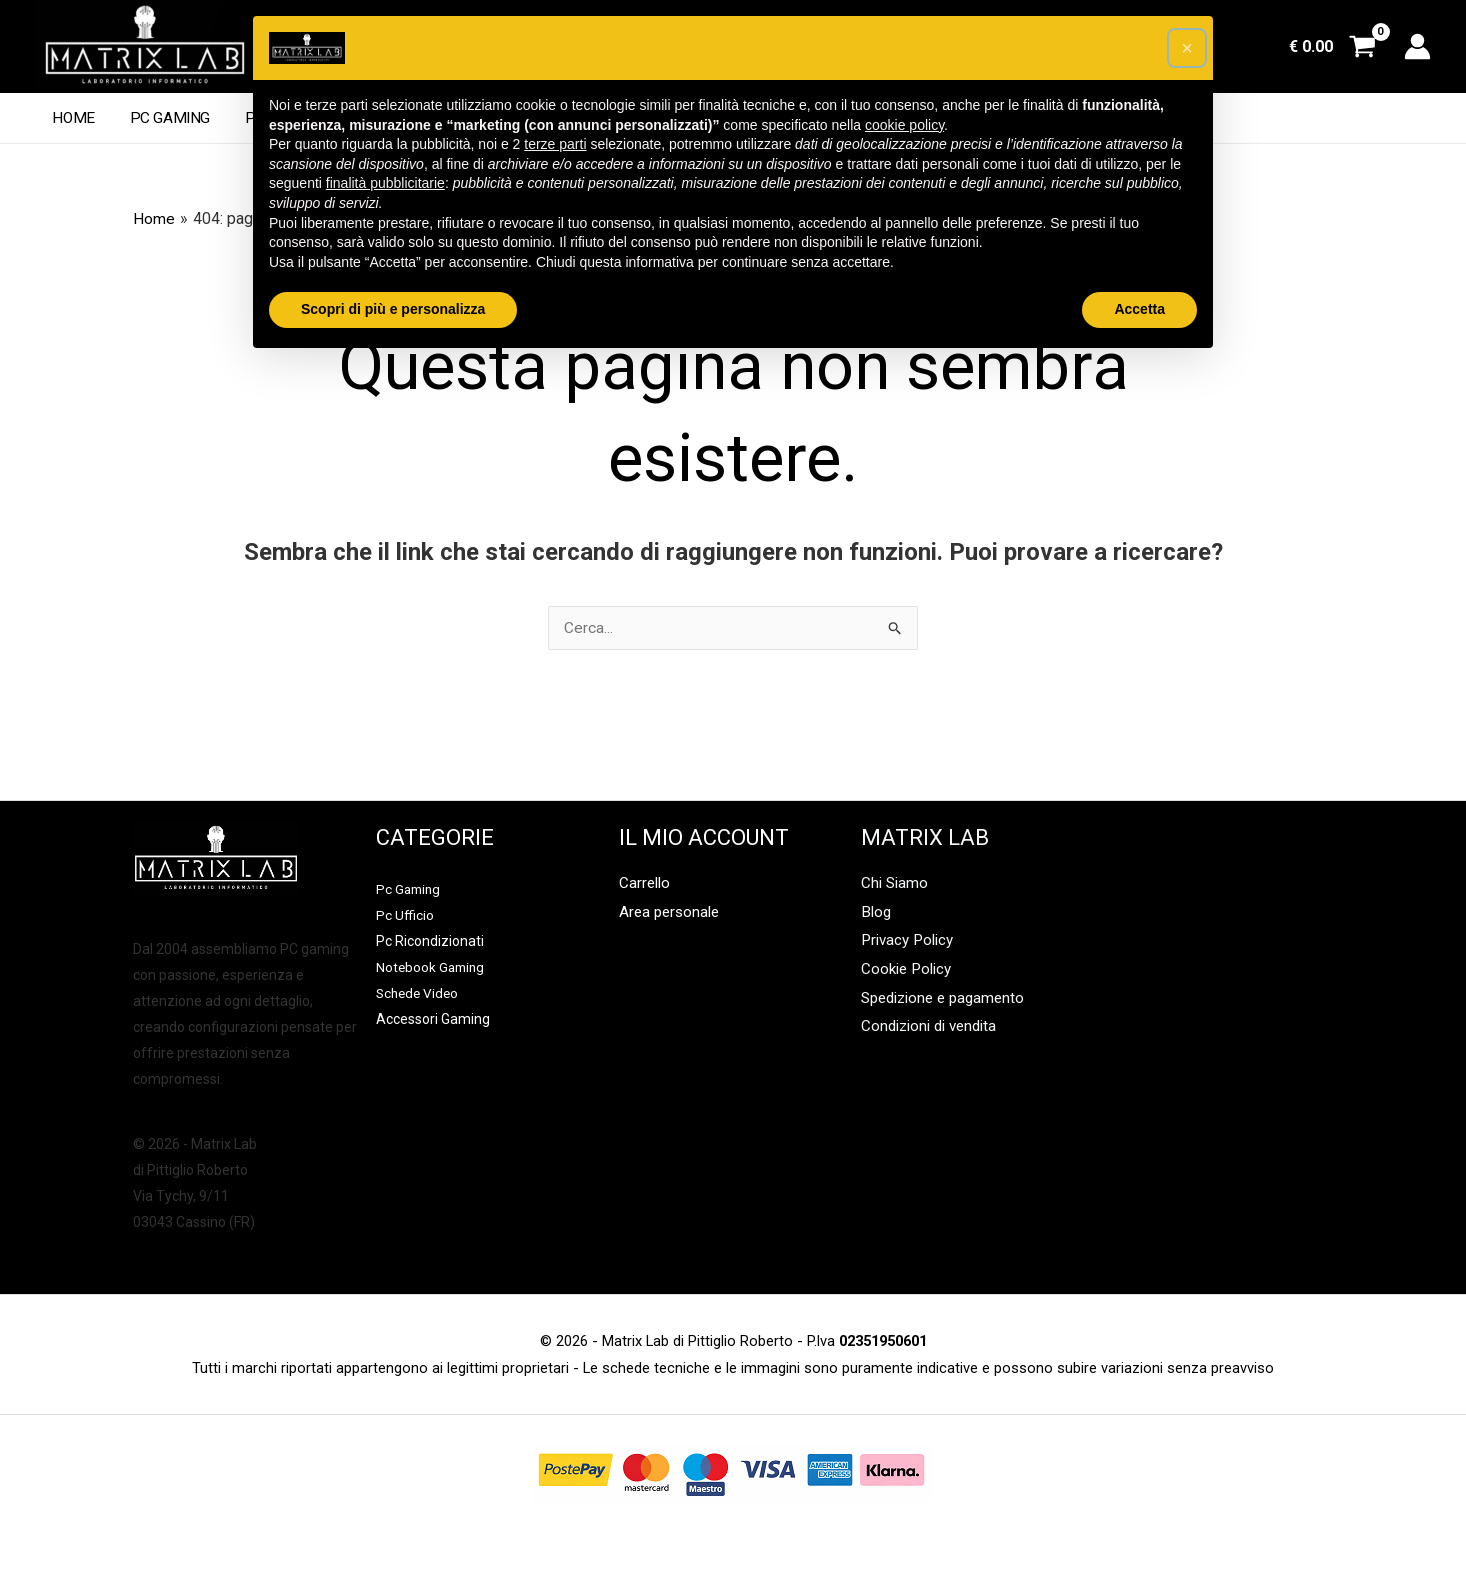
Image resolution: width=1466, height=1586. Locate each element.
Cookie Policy (909, 973)
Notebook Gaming (432, 968)
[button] (1187, 48)
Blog (877, 914)
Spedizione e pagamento (948, 1003)
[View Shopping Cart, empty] (1332, 47)
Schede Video (419, 994)
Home (72, 118)
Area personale (672, 914)
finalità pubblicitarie (385, 183)
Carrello (646, 884)
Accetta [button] (1139, 309)
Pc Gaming (164, 118)
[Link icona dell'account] (1417, 46)
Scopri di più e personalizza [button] (393, 309)
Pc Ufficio (405, 916)
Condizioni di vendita (934, 1033)
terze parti (555, 144)
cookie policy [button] (904, 125)
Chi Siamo (896, 884)
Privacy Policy (911, 943)
